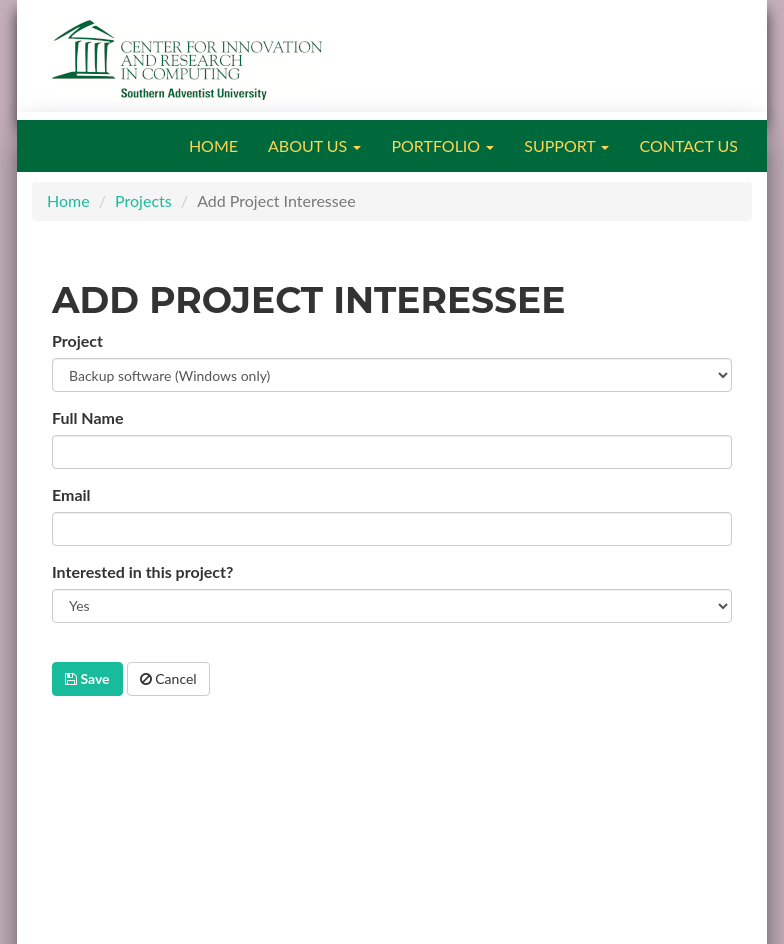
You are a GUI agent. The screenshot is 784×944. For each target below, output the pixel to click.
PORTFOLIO (442, 145)
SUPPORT (566, 145)
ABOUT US (314, 145)
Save (87, 678)
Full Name (88, 417)
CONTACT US (688, 145)
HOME (213, 145)
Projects (143, 200)
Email (71, 494)
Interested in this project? (142, 571)
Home (68, 200)
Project (77, 340)
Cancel (168, 678)
